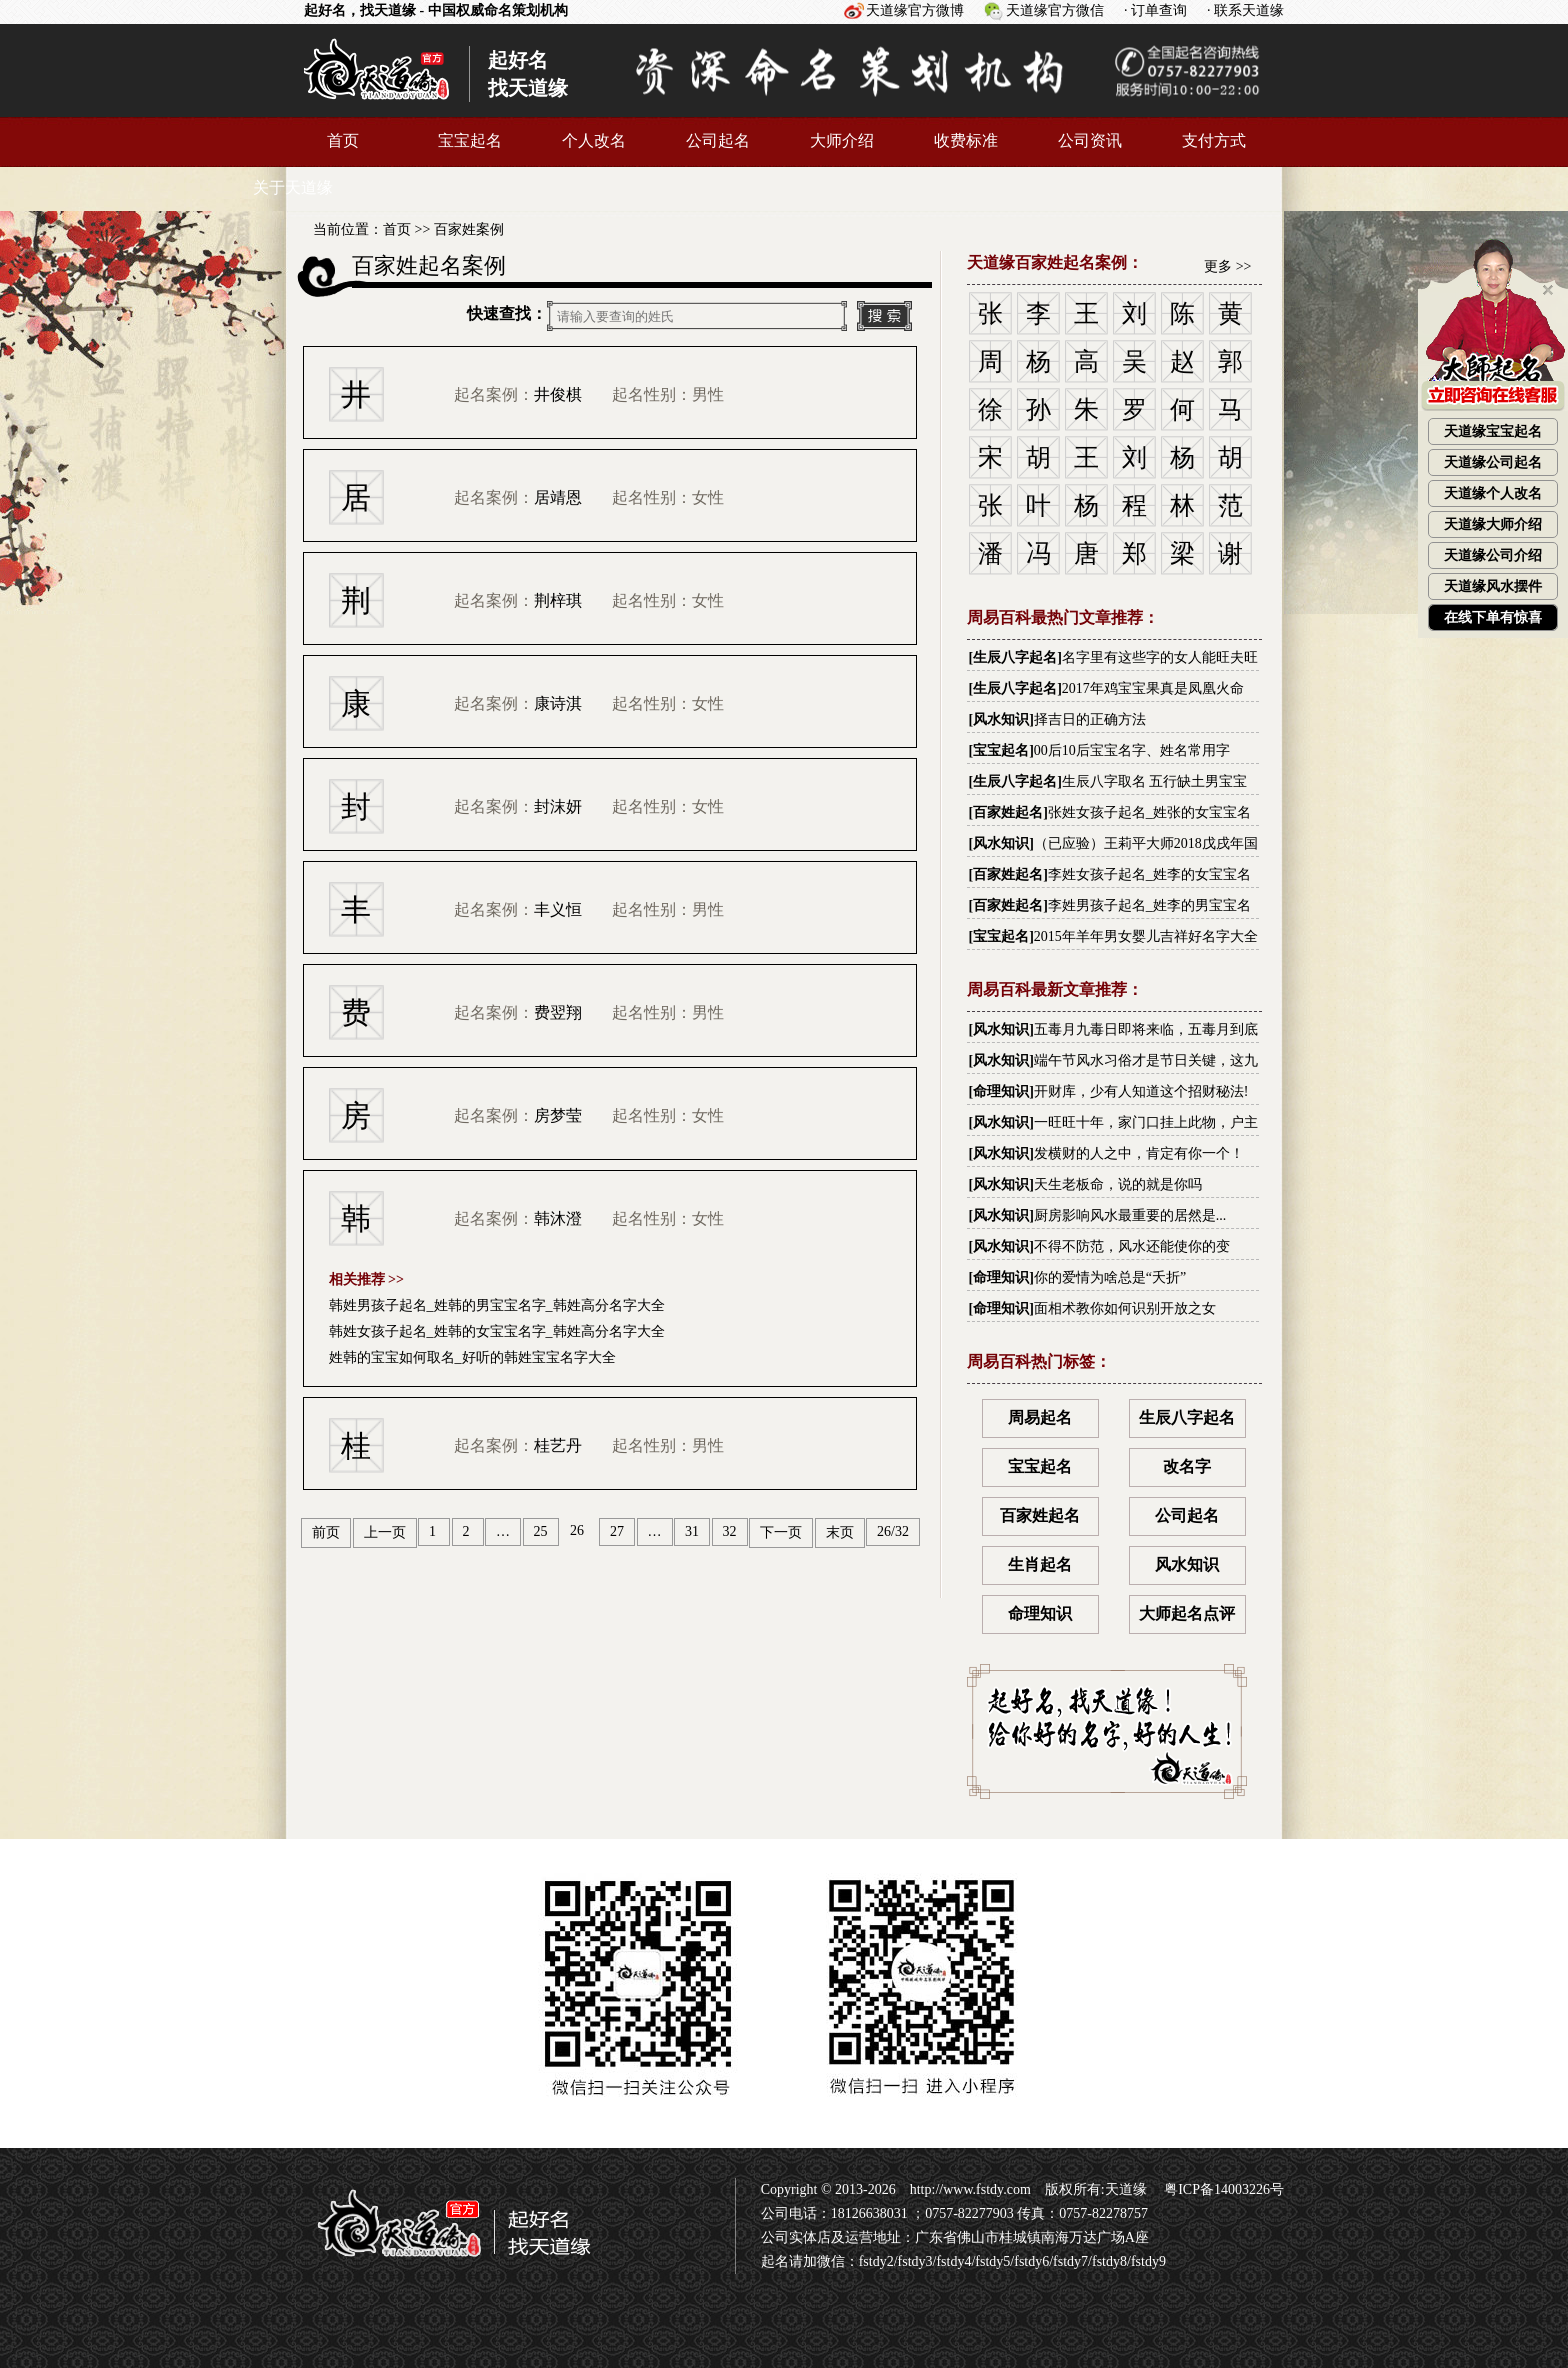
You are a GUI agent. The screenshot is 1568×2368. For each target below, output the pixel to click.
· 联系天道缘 (1245, 10)
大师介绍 (842, 140)
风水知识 (1001, 719)
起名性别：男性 (668, 394)
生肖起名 (1040, 1564)
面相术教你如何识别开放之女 (1125, 1308)
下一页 (781, 1532)
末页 (840, 1532)
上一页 (385, 1532)
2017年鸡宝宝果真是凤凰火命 (1153, 688)
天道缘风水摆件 (1493, 586)
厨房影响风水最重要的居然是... (1130, 1215)
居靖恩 (558, 497)
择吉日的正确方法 (1090, 719)
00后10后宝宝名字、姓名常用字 (1132, 750)
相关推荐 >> (366, 1279)
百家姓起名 (1008, 812)
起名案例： (518, 394)
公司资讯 (1090, 140)
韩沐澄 (558, 1218)
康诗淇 (558, 703)
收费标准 (966, 140)
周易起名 (1040, 1417)
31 (692, 1531)
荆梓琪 (558, 600)
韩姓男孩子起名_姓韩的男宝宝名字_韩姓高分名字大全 (497, 1305)
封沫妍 (558, 806)
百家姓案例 (469, 229)
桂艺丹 (558, 1445)
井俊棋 (558, 394)
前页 (326, 1532)
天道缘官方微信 (1055, 10)
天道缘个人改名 (1493, 493)
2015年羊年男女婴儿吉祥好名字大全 (1146, 936)
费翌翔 (558, 1012)
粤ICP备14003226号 (1222, 2189)
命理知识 (1001, 1091)
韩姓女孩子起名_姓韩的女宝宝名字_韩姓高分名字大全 (497, 1331)
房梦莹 (558, 1115)
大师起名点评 (1187, 1613)
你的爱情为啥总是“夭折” (1110, 1277)
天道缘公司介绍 (1493, 555)
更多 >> (1227, 266)
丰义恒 (558, 909)
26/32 (893, 1531)
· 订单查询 (1155, 10)
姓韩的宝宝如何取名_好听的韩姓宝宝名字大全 (472, 1357)
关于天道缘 (293, 187)
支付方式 (1214, 140)
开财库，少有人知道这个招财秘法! (1141, 1091)
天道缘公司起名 (1493, 462)
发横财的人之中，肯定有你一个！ (1139, 1153)
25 (541, 1531)
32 (730, 1531)
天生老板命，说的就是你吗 (1118, 1184)
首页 (343, 140)
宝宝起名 (470, 140)
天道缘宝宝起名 (1493, 431)
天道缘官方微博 (915, 10)
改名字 (1187, 1466)
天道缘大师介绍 (1493, 524)
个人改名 (594, 140)
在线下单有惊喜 (1493, 617)
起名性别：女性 (668, 497)
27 (617, 1531)
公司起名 (718, 140)
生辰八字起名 (1015, 657)
